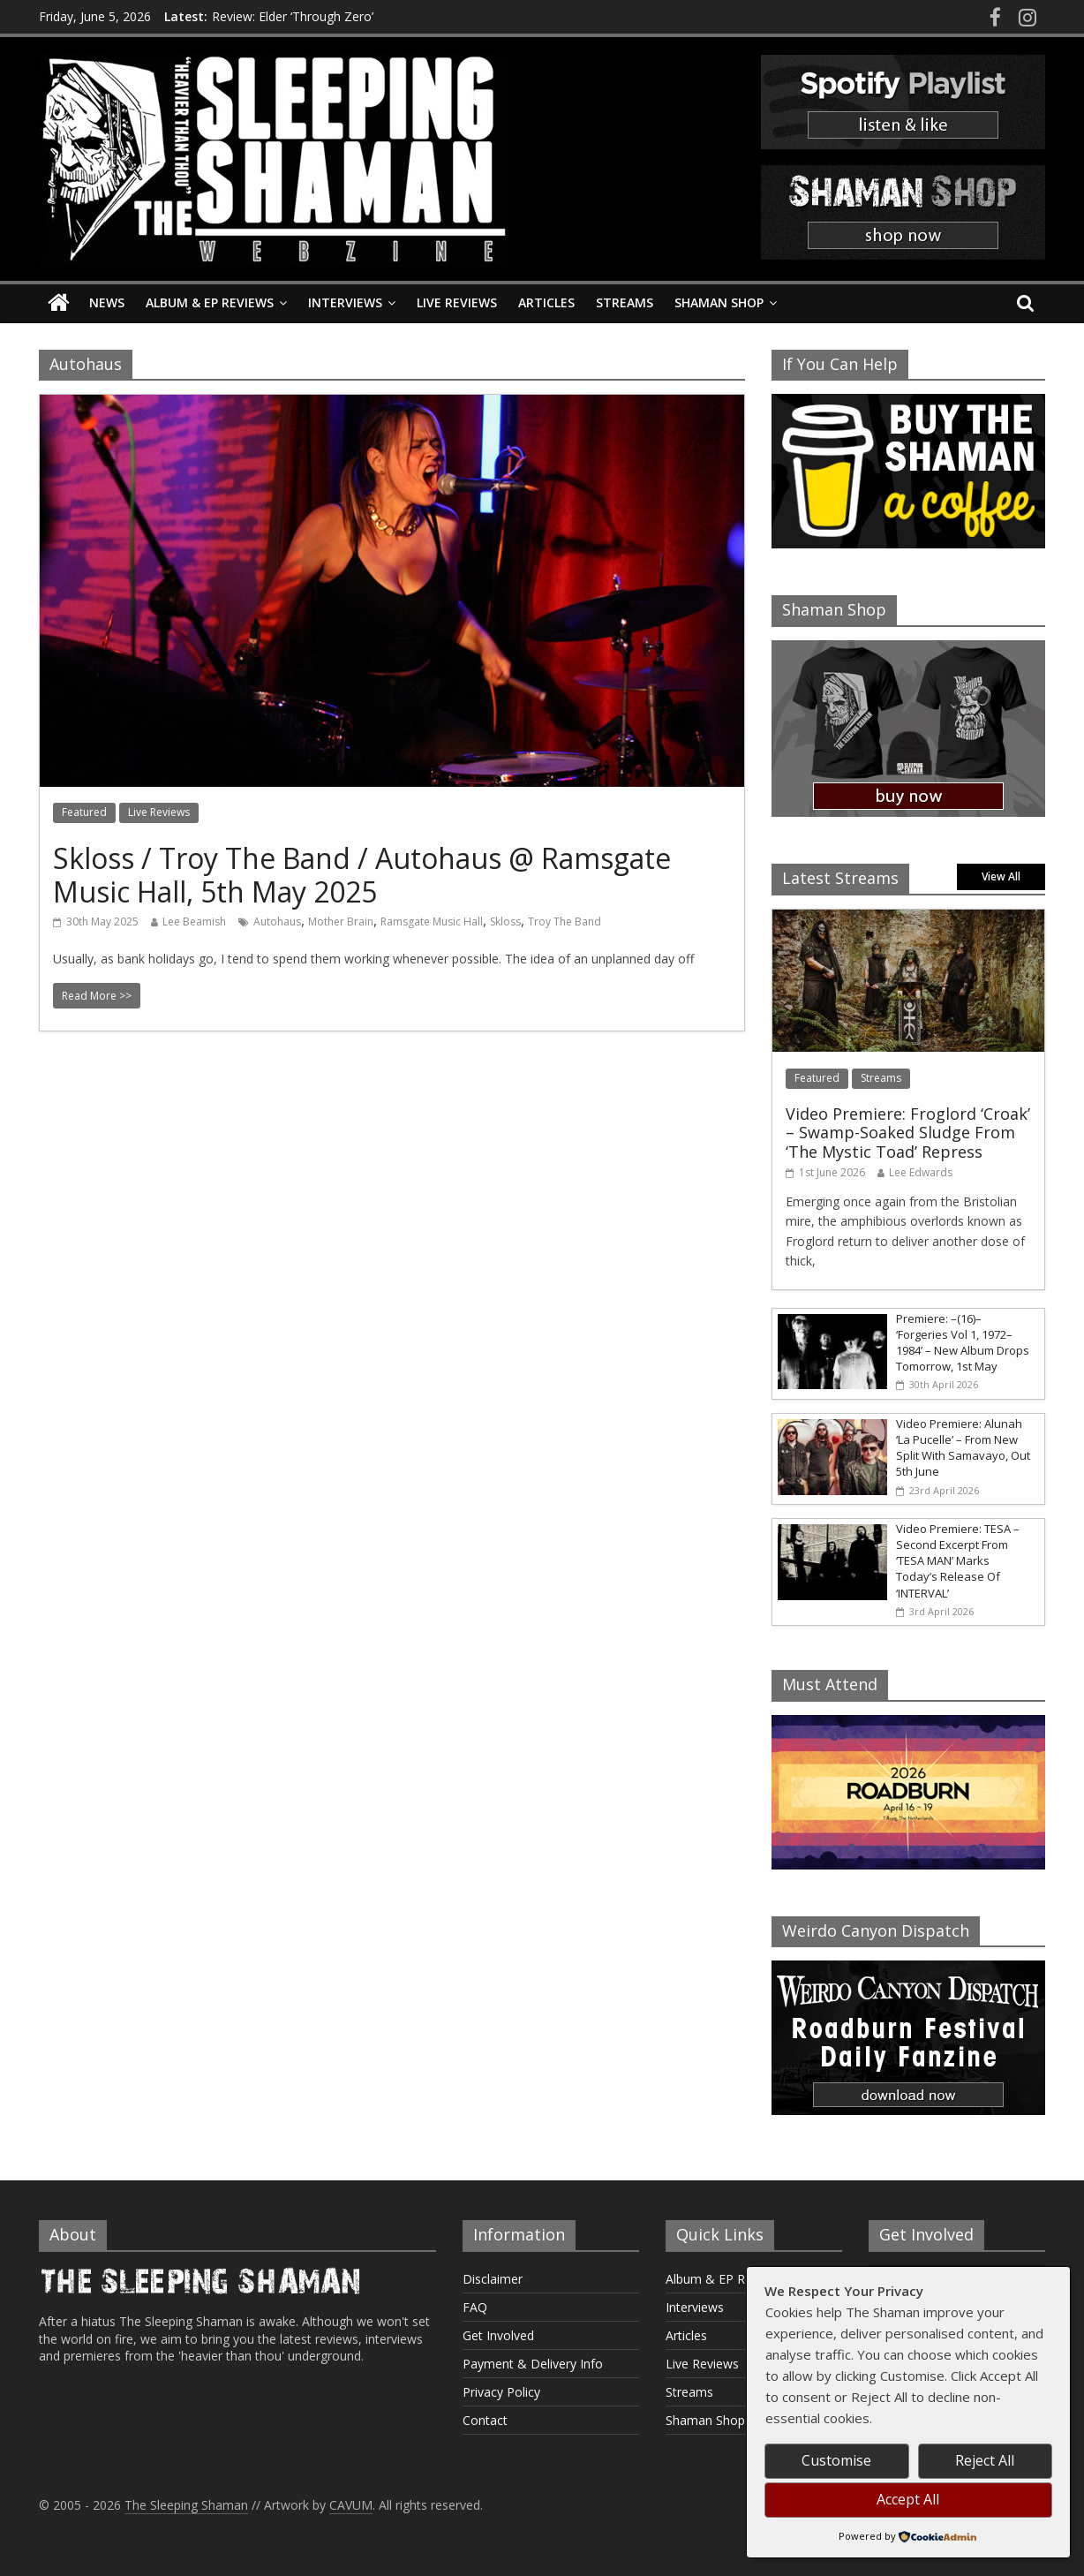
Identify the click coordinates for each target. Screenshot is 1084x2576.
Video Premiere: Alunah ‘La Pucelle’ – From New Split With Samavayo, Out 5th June (963, 1448)
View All (1001, 876)
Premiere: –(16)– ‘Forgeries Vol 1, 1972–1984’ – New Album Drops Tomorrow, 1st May (962, 1343)
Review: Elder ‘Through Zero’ (292, 16)
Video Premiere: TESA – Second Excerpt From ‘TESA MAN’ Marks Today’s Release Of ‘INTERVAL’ (958, 1561)
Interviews (345, 302)
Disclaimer (493, 2278)
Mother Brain (340, 921)
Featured (84, 812)
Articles (546, 302)
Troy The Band (564, 921)
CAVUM (351, 2505)
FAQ (475, 2307)
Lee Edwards (920, 1172)
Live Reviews (457, 302)
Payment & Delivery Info (533, 2363)
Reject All (984, 2460)
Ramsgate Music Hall (431, 921)
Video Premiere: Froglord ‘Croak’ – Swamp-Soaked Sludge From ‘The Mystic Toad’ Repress (908, 1132)
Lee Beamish (194, 921)
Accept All (908, 2499)
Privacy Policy (501, 2391)
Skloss (505, 921)
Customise (836, 2460)
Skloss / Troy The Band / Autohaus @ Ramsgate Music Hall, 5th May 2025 (362, 874)
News (106, 302)
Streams (624, 302)
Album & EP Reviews (210, 302)
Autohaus (277, 921)
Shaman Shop (719, 302)
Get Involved (498, 2335)
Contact (485, 2420)
